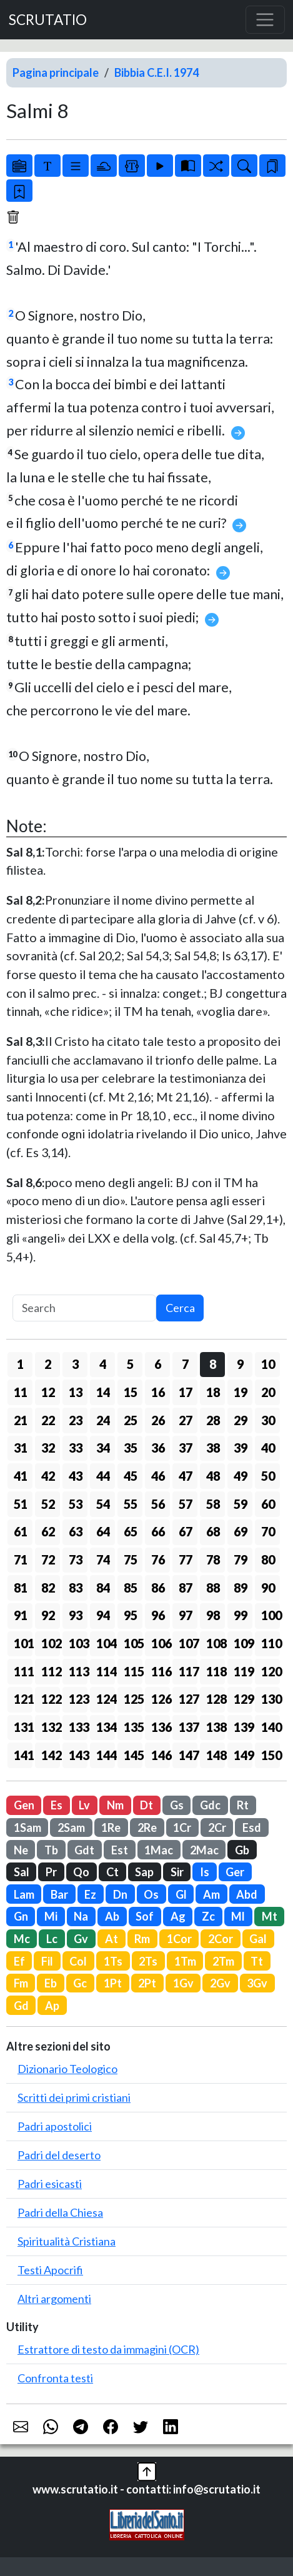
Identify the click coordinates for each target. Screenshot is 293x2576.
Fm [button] (21, 1983)
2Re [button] (147, 1827)
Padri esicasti (49, 2184)
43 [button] (75, 1475)
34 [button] (103, 1447)
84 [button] (103, 1587)
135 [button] (133, 1726)
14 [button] (103, 1392)
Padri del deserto (59, 2155)
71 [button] (20, 1559)
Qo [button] (81, 1872)
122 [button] (50, 1698)
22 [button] (48, 1420)
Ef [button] (19, 1961)
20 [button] (268, 1392)
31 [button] (20, 1447)
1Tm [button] (185, 1961)
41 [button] (20, 1475)
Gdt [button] (84, 1850)
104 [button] (105, 1643)
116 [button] (160, 1671)
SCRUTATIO (48, 19)
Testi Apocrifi (50, 2270)
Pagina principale (55, 72)
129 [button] (243, 1698)
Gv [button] (81, 1939)
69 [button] (240, 1531)
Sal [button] (21, 1872)
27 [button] (185, 1420)
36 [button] (158, 1447)
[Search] (84, 1308)
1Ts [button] (113, 1961)
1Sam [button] (27, 1827)
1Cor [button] (179, 1939)
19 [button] (240, 1392)
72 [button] (48, 1559)
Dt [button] (146, 1805)
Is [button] (204, 1872)
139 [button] (243, 1726)
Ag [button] (178, 1916)
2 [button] (47, 1363)
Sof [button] (145, 1916)
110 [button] (270, 1643)
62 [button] (48, 1531)
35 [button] (130, 1447)
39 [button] (240, 1447)
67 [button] (185, 1531)
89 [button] (240, 1587)
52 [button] (48, 1503)
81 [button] (20, 1587)
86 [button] (158, 1587)
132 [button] (50, 1726)
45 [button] (130, 1475)
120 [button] (270, 1671)
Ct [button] (112, 1872)
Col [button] (78, 1961)
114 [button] (105, 1671)
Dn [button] (120, 1894)
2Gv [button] (220, 1983)
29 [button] (240, 1420)
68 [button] (213, 1531)
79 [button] (240, 1559)
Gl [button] (181, 1894)
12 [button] (48, 1392)
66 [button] (158, 1531)
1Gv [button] (183, 1983)
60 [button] (268, 1503)
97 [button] (185, 1615)
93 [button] (75, 1615)
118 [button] (215, 1671)
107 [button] (188, 1643)
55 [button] (130, 1503)
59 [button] (240, 1503)
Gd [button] (21, 2005)
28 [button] (213, 1420)
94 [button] (103, 1615)
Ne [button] (21, 1850)
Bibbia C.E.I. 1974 (156, 72)
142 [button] (50, 1755)
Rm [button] (142, 1939)
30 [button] (268, 1420)
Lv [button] (84, 1805)
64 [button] (103, 1531)
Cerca (180, 1308)
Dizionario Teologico (67, 2069)
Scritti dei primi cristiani (74, 2097)
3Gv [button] (257, 1983)
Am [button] (211, 1894)
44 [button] (103, 1475)
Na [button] (81, 1916)
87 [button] (185, 1587)
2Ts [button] (148, 1961)
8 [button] (212, 1363)
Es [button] (56, 1805)
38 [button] (213, 1447)
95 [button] (130, 1615)
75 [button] (130, 1559)
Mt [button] (269, 1916)
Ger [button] (235, 1872)
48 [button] (213, 1475)
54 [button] (103, 1503)
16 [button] (158, 1392)
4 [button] (102, 1363)
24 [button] (103, 1420)
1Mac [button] (158, 1850)
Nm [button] (115, 1805)
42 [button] (48, 1475)
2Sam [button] (71, 1827)
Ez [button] (90, 1894)
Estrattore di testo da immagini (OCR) (108, 2349)
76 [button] (158, 1559)
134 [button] (105, 1726)
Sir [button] (177, 1872)
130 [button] (270, 1698)
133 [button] (78, 1726)
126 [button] (160, 1698)
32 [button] (48, 1447)
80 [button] (268, 1559)
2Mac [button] (204, 1850)
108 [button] (215, 1643)
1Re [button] (111, 1827)
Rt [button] (243, 1805)
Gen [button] (24, 1805)
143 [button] (78, 1755)
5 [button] (130, 1363)
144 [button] (105, 1755)
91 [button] (20, 1615)
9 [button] (240, 1363)
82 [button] (48, 1587)
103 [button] (78, 1643)
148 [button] (215, 1755)
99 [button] (240, 1615)
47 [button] (185, 1475)
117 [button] (188, 1671)
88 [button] (213, 1587)
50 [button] (268, 1475)
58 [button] (213, 1503)
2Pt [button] (147, 1983)
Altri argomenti (54, 2298)
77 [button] (185, 1559)
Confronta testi (55, 2378)
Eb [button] (50, 1983)
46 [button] (158, 1475)
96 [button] (158, 1615)
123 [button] (78, 1698)
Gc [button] (80, 1983)
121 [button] (23, 1698)
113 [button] (78, 1671)
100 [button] (270, 1615)
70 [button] (268, 1531)
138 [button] (215, 1726)
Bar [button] (59, 1894)
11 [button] (20, 1392)
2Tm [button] (223, 1961)
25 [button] (130, 1420)
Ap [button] (52, 2005)
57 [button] (185, 1503)
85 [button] (130, 1587)
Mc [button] (22, 1939)
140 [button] (270, 1726)
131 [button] (23, 1726)
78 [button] (213, 1559)
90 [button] (268, 1587)
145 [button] (133, 1755)
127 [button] (188, 1698)
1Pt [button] (113, 1983)
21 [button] (20, 1420)
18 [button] (213, 1392)
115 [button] (133, 1671)
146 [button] (160, 1755)
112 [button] (50, 1671)
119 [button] (243, 1671)
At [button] (111, 1939)
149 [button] (243, 1755)
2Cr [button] (217, 1827)
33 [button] (75, 1447)
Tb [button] (51, 1850)
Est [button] (119, 1850)
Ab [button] (112, 1916)
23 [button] (75, 1420)
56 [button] (158, 1503)
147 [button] (188, 1755)
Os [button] (151, 1894)
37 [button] (185, 1447)
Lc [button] (51, 1939)
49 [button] (240, 1475)
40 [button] (268, 1447)
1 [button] (20, 1363)
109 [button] (243, 1643)
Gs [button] (177, 1805)
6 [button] (157, 1363)
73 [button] (75, 1559)
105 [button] (133, 1643)
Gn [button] (21, 1916)
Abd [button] (246, 1894)
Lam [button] (24, 1894)
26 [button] (158, 1420)
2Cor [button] (220, 1939)
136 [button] (160, 1726)
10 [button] (268, 1363)
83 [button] (75, 1587)
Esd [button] (251, 1827)
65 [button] (130, 1531)
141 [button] (23, 1755)
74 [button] (103, 1559)
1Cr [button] (182, 1827)
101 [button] (23, 1643)
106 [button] (160, 1643)
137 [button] (188, 1726)
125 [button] (133, 1698)
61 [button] (20, 1531)
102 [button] (50, 1643)
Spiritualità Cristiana (66, 2241)
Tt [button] (257, 1961)
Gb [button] (242, 1850)
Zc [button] (208, 1916)
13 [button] (75, 1392)
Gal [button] (258, 1939)
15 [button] (130, 1392)
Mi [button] (50, 1916)
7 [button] (185, 1363)
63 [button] (75, 1531)
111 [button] (23, 1671)
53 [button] (75, 1503)
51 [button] (20, 1503)
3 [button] (75, 1363)
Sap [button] (144, 1872)
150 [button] (270, 1755)
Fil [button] (47, 1961)
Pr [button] (51, 1872)
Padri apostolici (54, 2126)
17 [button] (185, 1392)
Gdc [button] (210, 1805)
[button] (146, 2470)
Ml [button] (238, 1916)
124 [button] (105, 1698)
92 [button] (48, 1615)
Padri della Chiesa (60, 2212)
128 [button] (215, 1698)
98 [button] (213, 1615)
